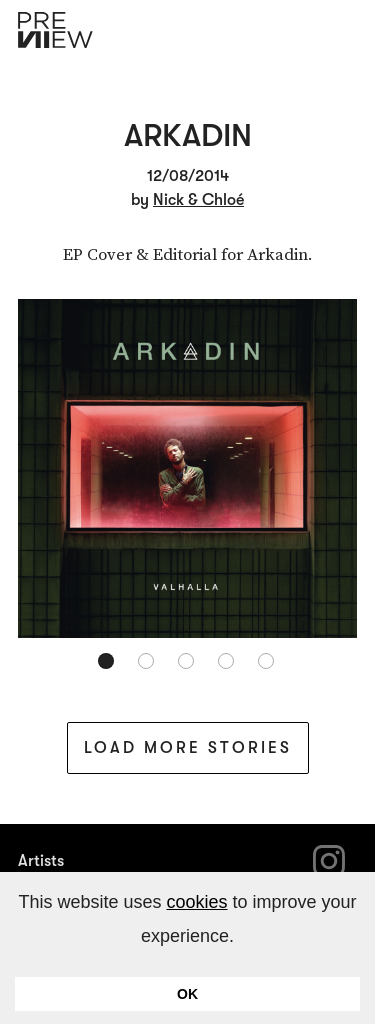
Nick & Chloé (198, 200)
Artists (41, 861)
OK (187, 994)
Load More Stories (188, 748)
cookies (196, 902)
